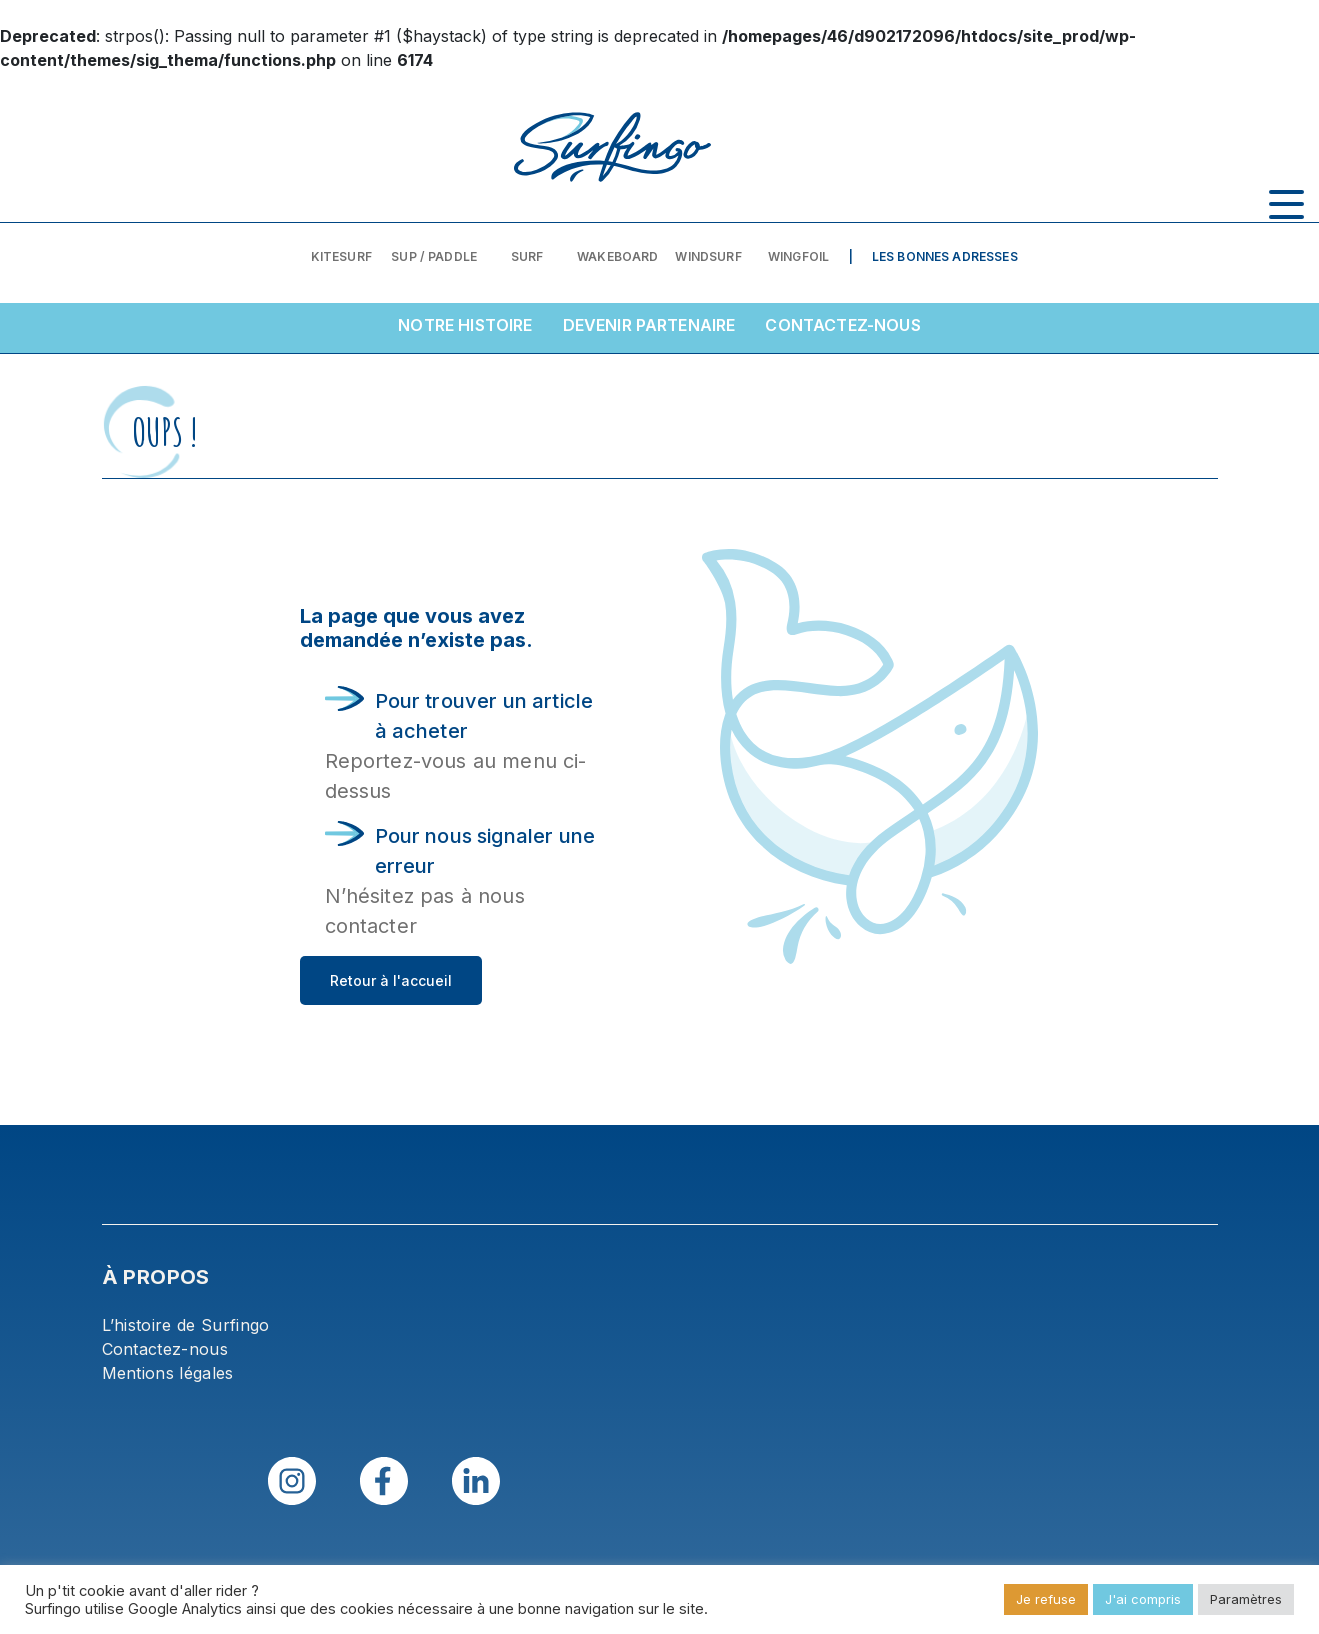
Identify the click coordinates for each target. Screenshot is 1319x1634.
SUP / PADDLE (434, 256)
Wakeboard (617, 256)
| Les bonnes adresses (933, 256)
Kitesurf (341, 256)
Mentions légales (168, 1373)
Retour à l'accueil (391, 980)
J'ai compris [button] (1143, 1599)
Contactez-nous (842, 325)
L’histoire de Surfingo (186, 1325)
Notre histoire (465, 325)
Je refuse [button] (1046, 1599)
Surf (527, 256)
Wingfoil (798, 256)
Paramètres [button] (1246, 1599)
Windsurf (708, 256)
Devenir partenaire (649, 325)
